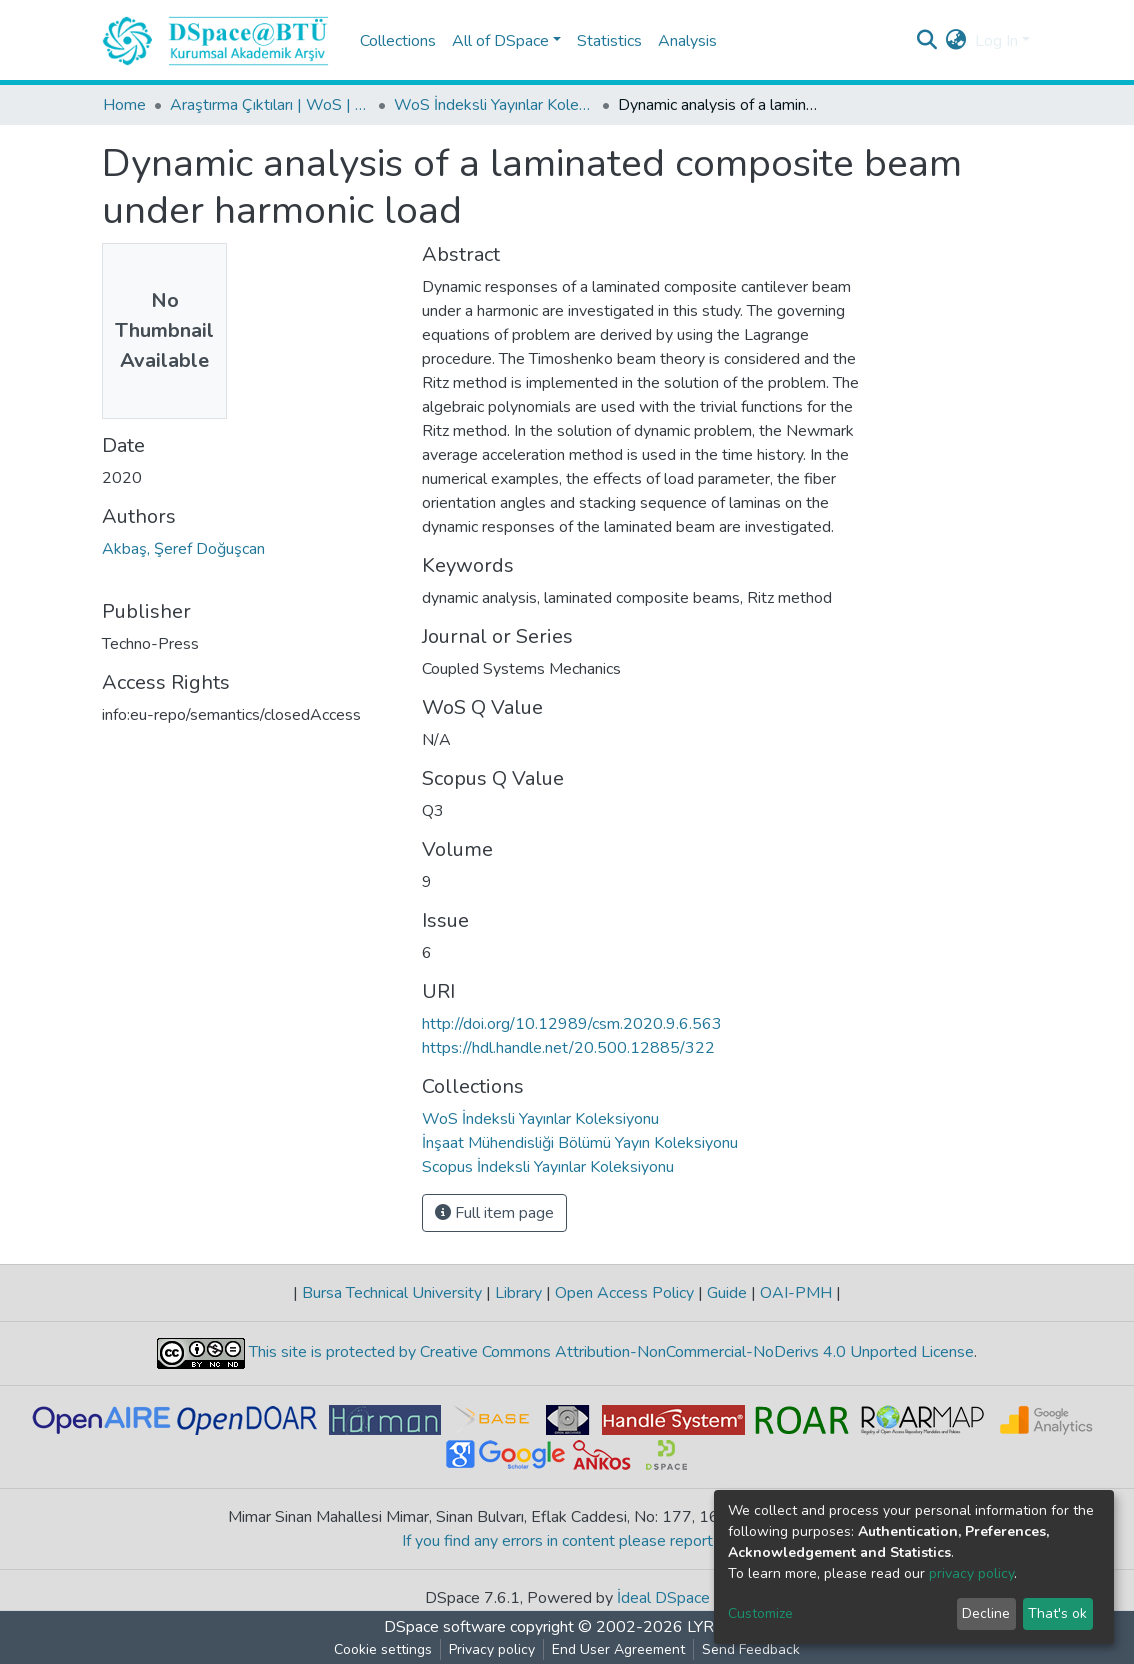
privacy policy (971, 1573)
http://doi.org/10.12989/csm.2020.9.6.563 (572, 1024)
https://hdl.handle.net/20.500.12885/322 (568, 1048)
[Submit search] (927, 41)
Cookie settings (383, 1649)
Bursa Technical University (392, 1293)
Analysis (687, 41)
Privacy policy (492, 1649)
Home (124, 105)
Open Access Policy (624, 1293)
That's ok (1057, 1613)
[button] (956, 41)
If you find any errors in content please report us (567, 1541)
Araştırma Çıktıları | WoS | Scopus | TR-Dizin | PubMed (270, 105)
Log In (996, 41)
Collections (398, 41)
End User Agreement (618, 1649)
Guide (727, 1293)
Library (518, 1293)
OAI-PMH (796, 1293)
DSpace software (445, 1627)
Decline (986, 1613)
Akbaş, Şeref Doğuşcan (183, 549)
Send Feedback (751, 1649)
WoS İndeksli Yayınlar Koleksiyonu (494, 105)
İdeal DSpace (663, 1598)
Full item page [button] (494, 1213)
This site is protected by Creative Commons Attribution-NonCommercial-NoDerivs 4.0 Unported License (609, 1352)
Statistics (609, 41)
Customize (760, 1613)
